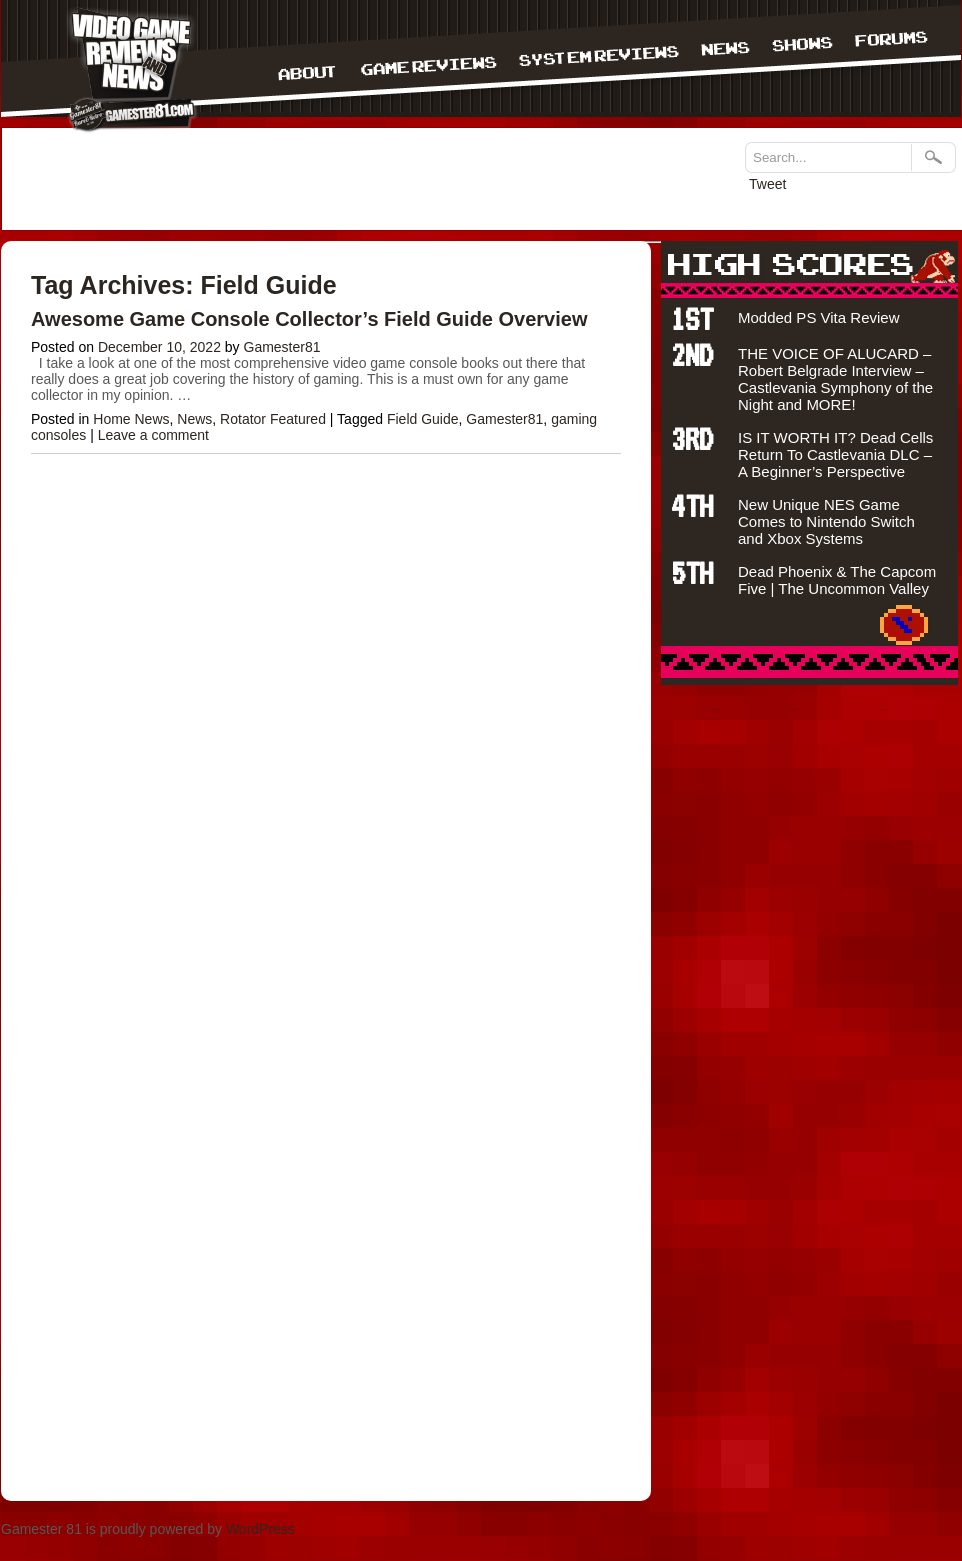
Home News (131, 419)
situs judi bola (796, 709)
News (194, 419)
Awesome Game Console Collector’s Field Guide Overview (309, 319)
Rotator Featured (273, 419)
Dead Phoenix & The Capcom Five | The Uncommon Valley (837, 580)
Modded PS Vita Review (818, 317)
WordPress (260, 1529)
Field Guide (423, 419)
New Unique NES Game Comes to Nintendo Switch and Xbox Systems (826, 521)
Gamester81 (282, 347)
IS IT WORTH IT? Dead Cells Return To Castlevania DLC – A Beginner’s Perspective (835, 454)
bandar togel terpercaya (715, 709)
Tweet (767, 184)
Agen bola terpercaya (882, 709)
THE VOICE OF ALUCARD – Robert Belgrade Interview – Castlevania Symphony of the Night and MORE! (835, 379)
